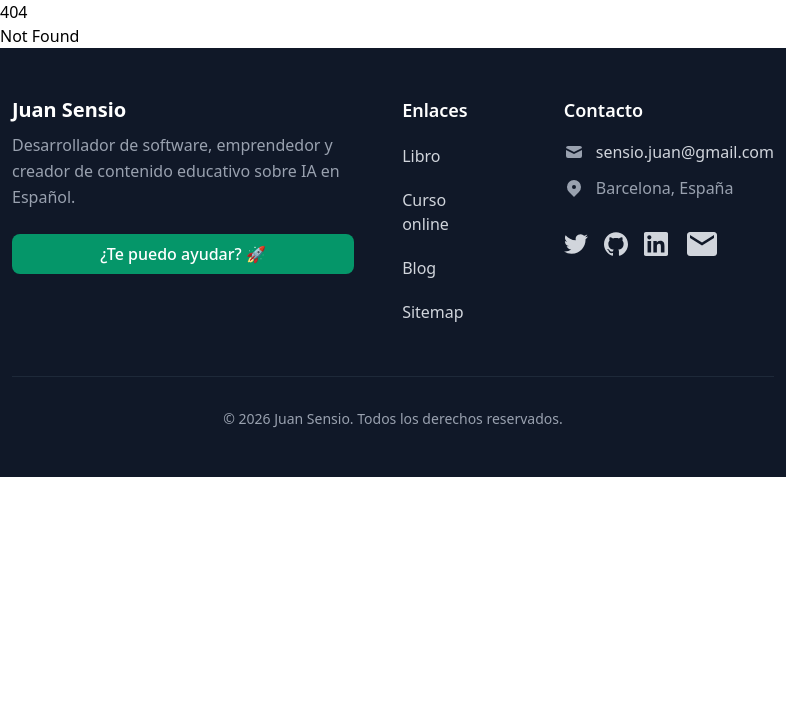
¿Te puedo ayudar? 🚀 (183, 254)
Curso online (425, 212)
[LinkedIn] (656, 244)
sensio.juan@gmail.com (685, 152)
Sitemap (433, 312)
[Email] (702, 244)
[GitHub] (616, 244)
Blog (419, 268)
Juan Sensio (69, 109)
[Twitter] (576, 244)
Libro (421, 156)
